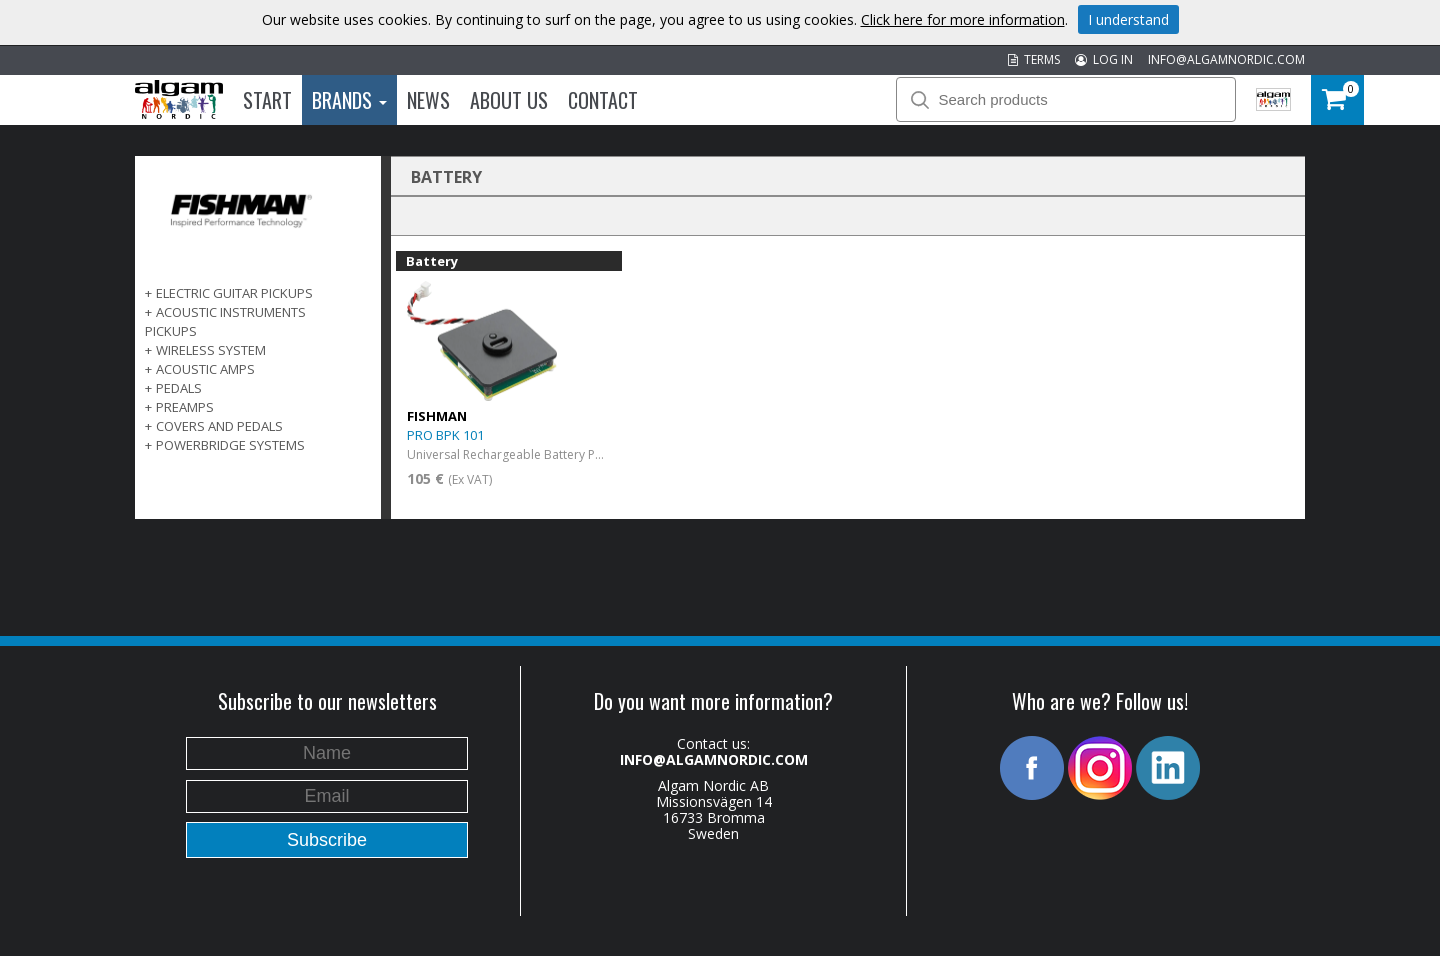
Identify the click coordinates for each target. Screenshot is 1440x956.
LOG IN (1104, 59)
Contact (603, 100)
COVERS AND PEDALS (219, 426)
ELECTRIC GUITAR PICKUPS (234, 293)
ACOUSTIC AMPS (205, 369)
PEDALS (179, 388)
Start (267, 100)
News (428, 100)
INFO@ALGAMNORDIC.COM (1226, 59)
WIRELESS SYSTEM (211, 350)
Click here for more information (963, 19)
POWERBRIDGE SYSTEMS (230, 445)
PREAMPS (185, 407)
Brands (349, 100)
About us (509, 100)
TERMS (1034, 59)
